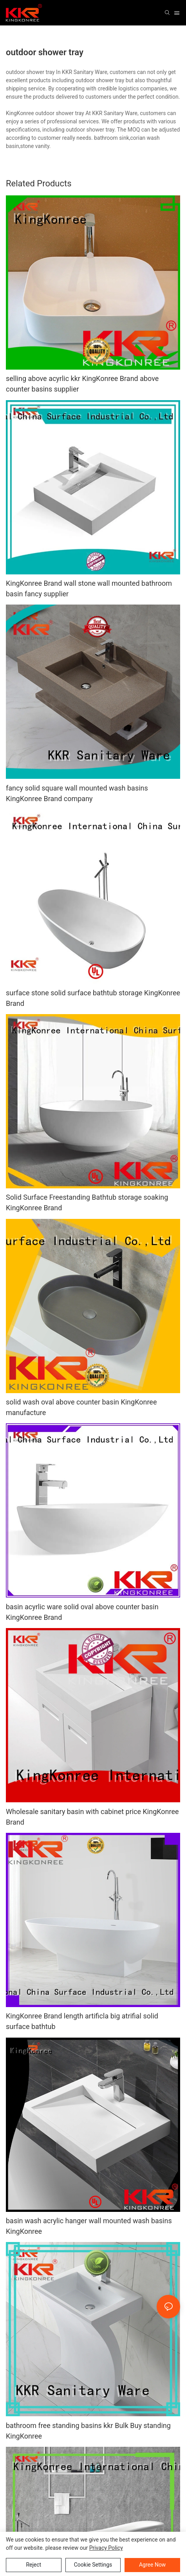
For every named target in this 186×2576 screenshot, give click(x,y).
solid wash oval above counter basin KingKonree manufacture (81, 1407)
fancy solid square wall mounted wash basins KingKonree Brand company (77, 793)
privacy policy (106, 2548)
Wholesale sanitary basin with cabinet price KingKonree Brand (92, 1816)
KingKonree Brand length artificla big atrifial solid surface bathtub (82, 2021)
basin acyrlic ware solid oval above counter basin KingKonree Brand (82, 1612)
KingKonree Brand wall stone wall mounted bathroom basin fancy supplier (89, 588)
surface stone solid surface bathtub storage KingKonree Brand (93, 998)
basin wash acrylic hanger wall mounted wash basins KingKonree (89, 2226)
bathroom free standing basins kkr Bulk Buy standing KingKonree (88, 2430)
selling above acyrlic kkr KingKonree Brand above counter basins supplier (82, 383)
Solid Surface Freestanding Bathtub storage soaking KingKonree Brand (87, 1202)
